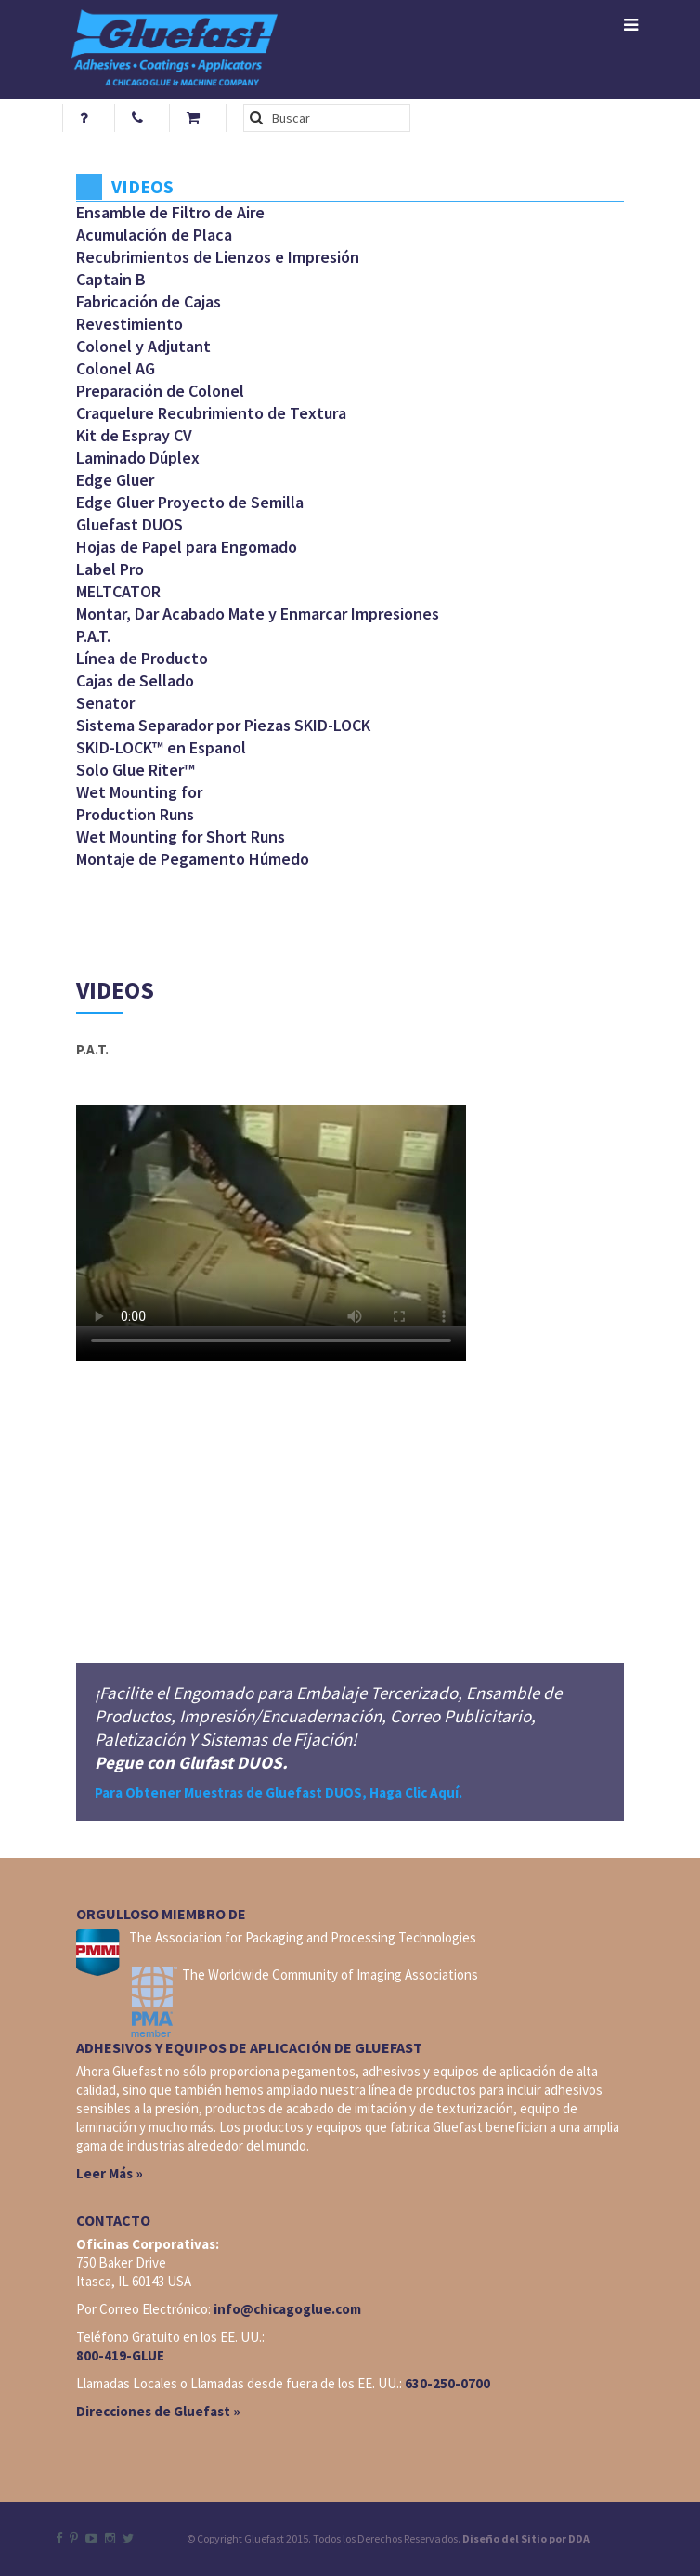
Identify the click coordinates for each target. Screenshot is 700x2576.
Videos (142, 186)
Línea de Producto (142, 658)
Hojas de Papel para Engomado (186, 546)
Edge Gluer (115, 479)
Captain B (111, 279)
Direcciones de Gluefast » (158, 2411)
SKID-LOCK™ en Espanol (161, 747)
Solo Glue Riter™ (135, 769)
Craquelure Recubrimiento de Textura (211, 413)
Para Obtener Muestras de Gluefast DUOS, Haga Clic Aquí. (278, 1792)
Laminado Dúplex (138, 457)
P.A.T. (93, 636)
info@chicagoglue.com (287, 2309)
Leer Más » (109, 2173)
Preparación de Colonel (160, 390)
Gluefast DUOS (129, 524)
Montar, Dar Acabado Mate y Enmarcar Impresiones (257, 613)
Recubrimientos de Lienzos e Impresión (217, 257)
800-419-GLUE (120, 2355)
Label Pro (110, 569)
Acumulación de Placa (154, 234)
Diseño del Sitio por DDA (526, 2538)
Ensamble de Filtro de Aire (170, 212)
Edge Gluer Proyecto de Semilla (190, 502)
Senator (105, 702)
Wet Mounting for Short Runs (180, 836)
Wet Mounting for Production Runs (139, 803)
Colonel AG (115, 368)
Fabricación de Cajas (148, 301)
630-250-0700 (447, 2383)
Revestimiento (129, 323)
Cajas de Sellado (135, 680)
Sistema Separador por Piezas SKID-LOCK (223, 725)
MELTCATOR (118, 591)
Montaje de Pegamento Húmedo (192, 859)
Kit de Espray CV (134, 435)
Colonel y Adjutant (143, 346)
